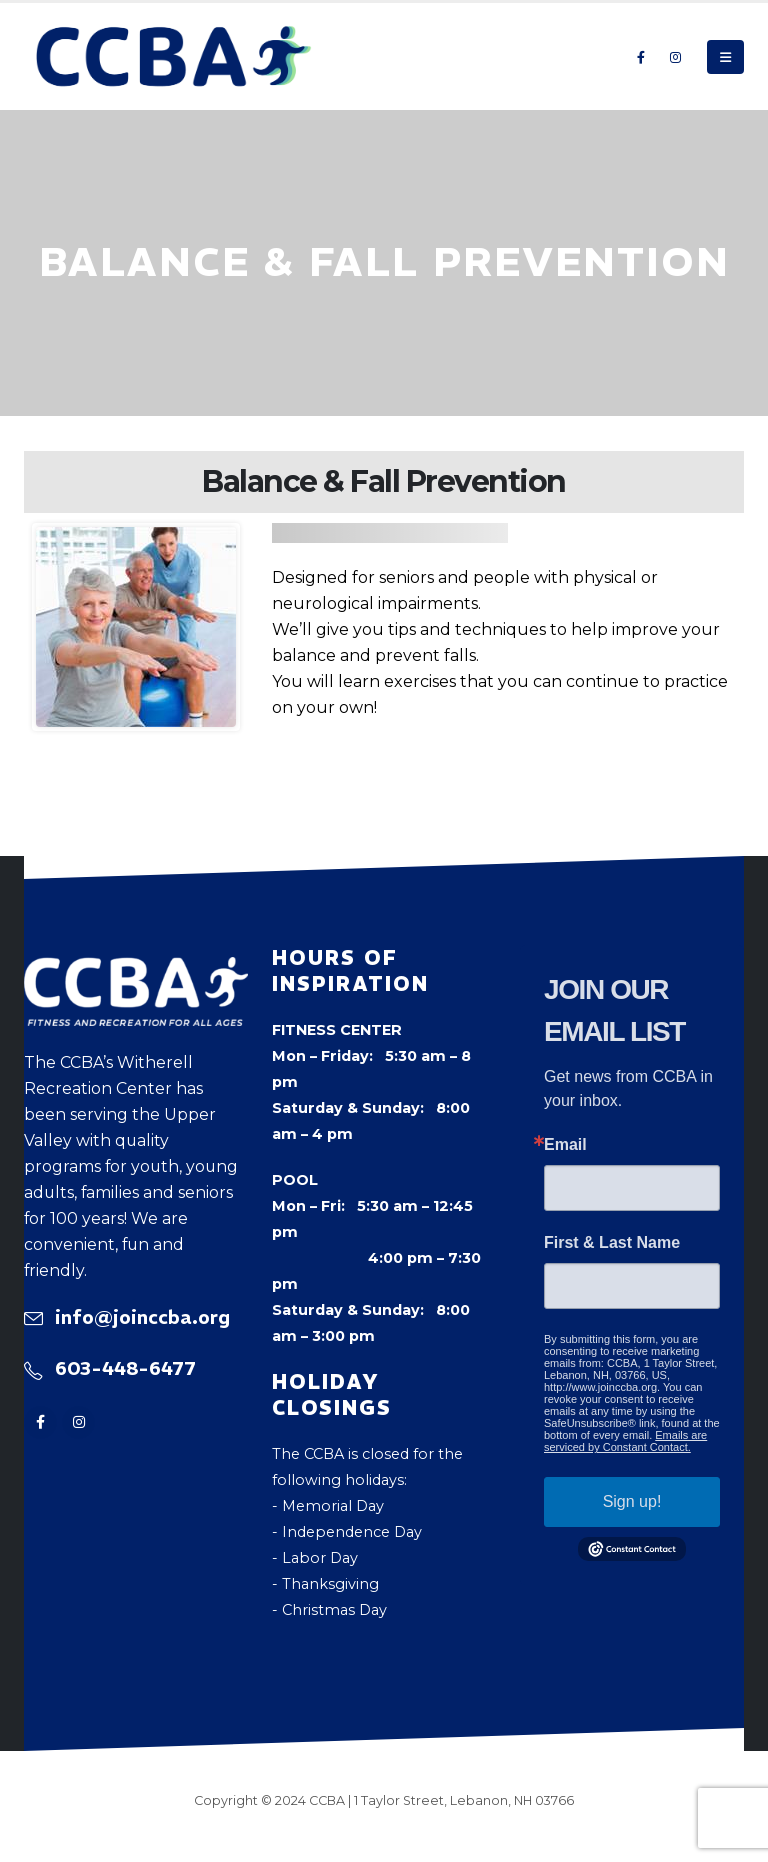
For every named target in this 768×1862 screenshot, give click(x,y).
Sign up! (632, 1501)
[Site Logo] (174, 56)
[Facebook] (641, 57)
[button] (725, 57)
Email (565, 1145)
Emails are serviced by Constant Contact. (625, 1441)
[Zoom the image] (136, 970)
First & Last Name (612, 1243)
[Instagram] (675, 57)
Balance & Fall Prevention (384, 481)
